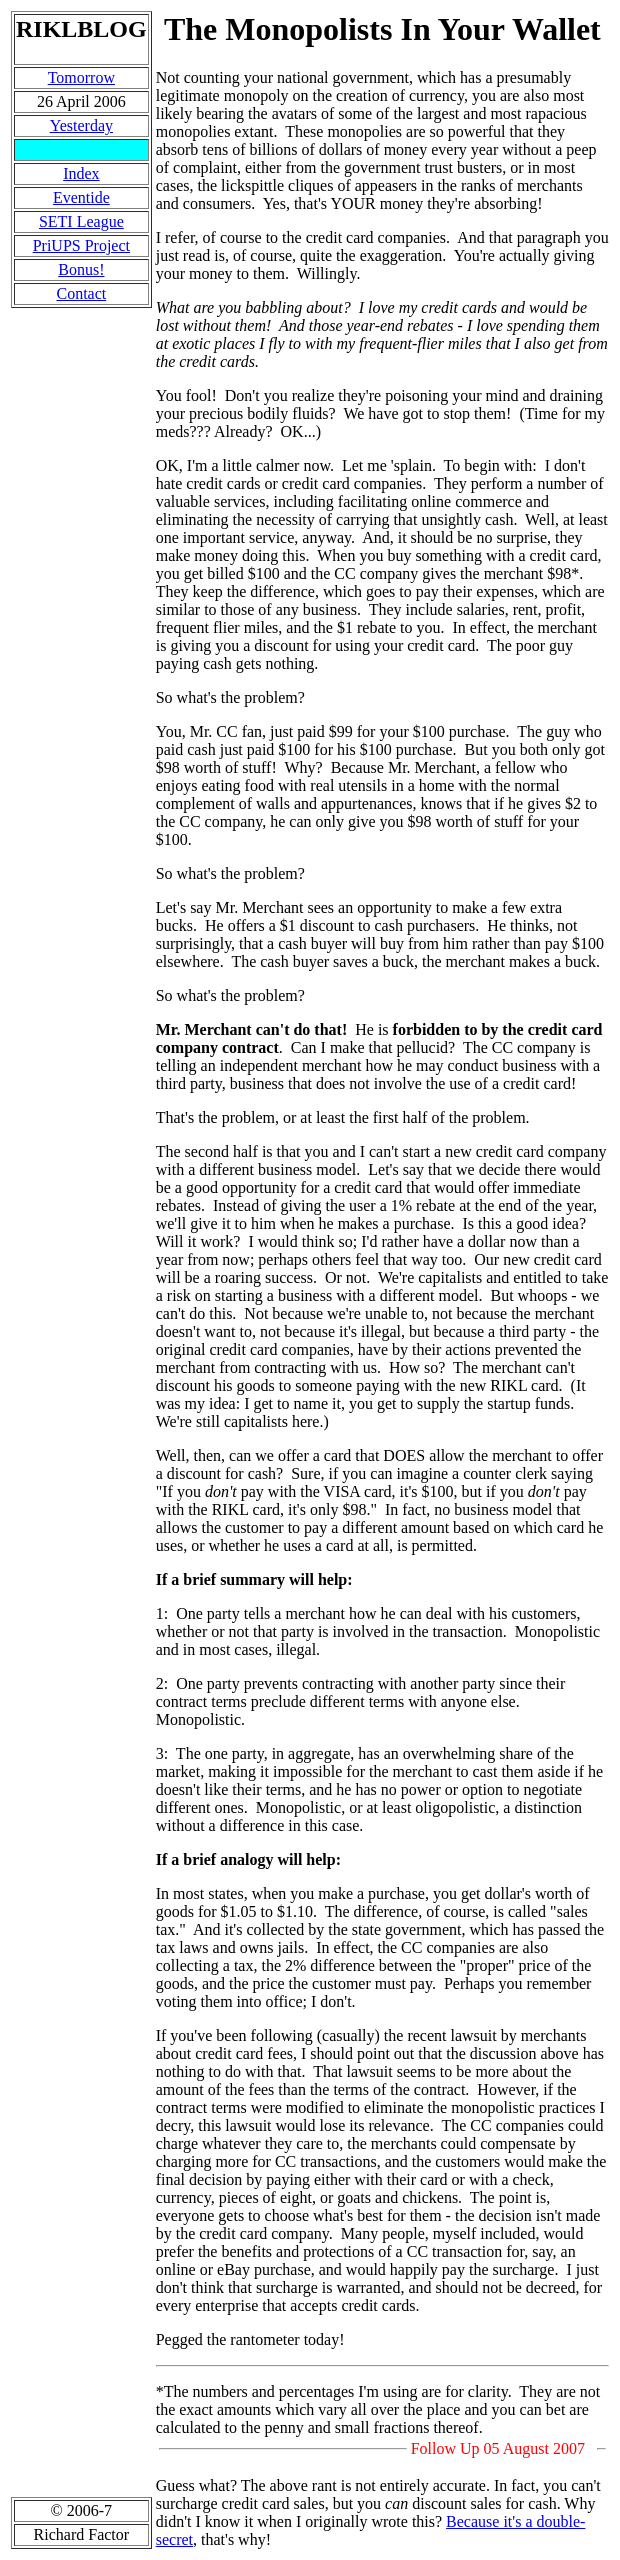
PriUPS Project (81, 245)
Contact (81, 293)
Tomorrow (81, 77)
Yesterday (81, 125)
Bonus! (81, 269)
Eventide (81, 197)
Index (81, 173)
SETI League (81, 221)
